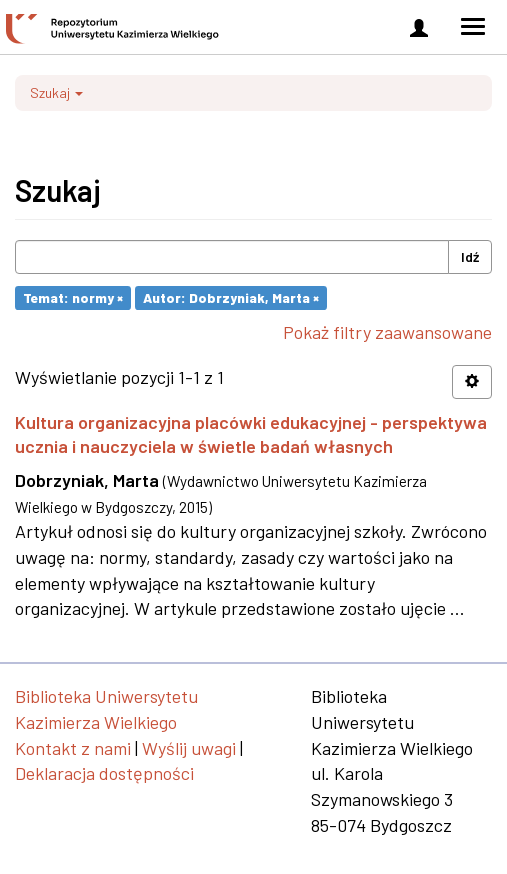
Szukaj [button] (56, 92)
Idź (470, 256)
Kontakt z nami (73, 748)
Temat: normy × (73, 297)
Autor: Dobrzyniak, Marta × (231, 297)
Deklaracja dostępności (104, 773)
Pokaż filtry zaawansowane (387, 332)
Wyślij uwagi (189, 748)
